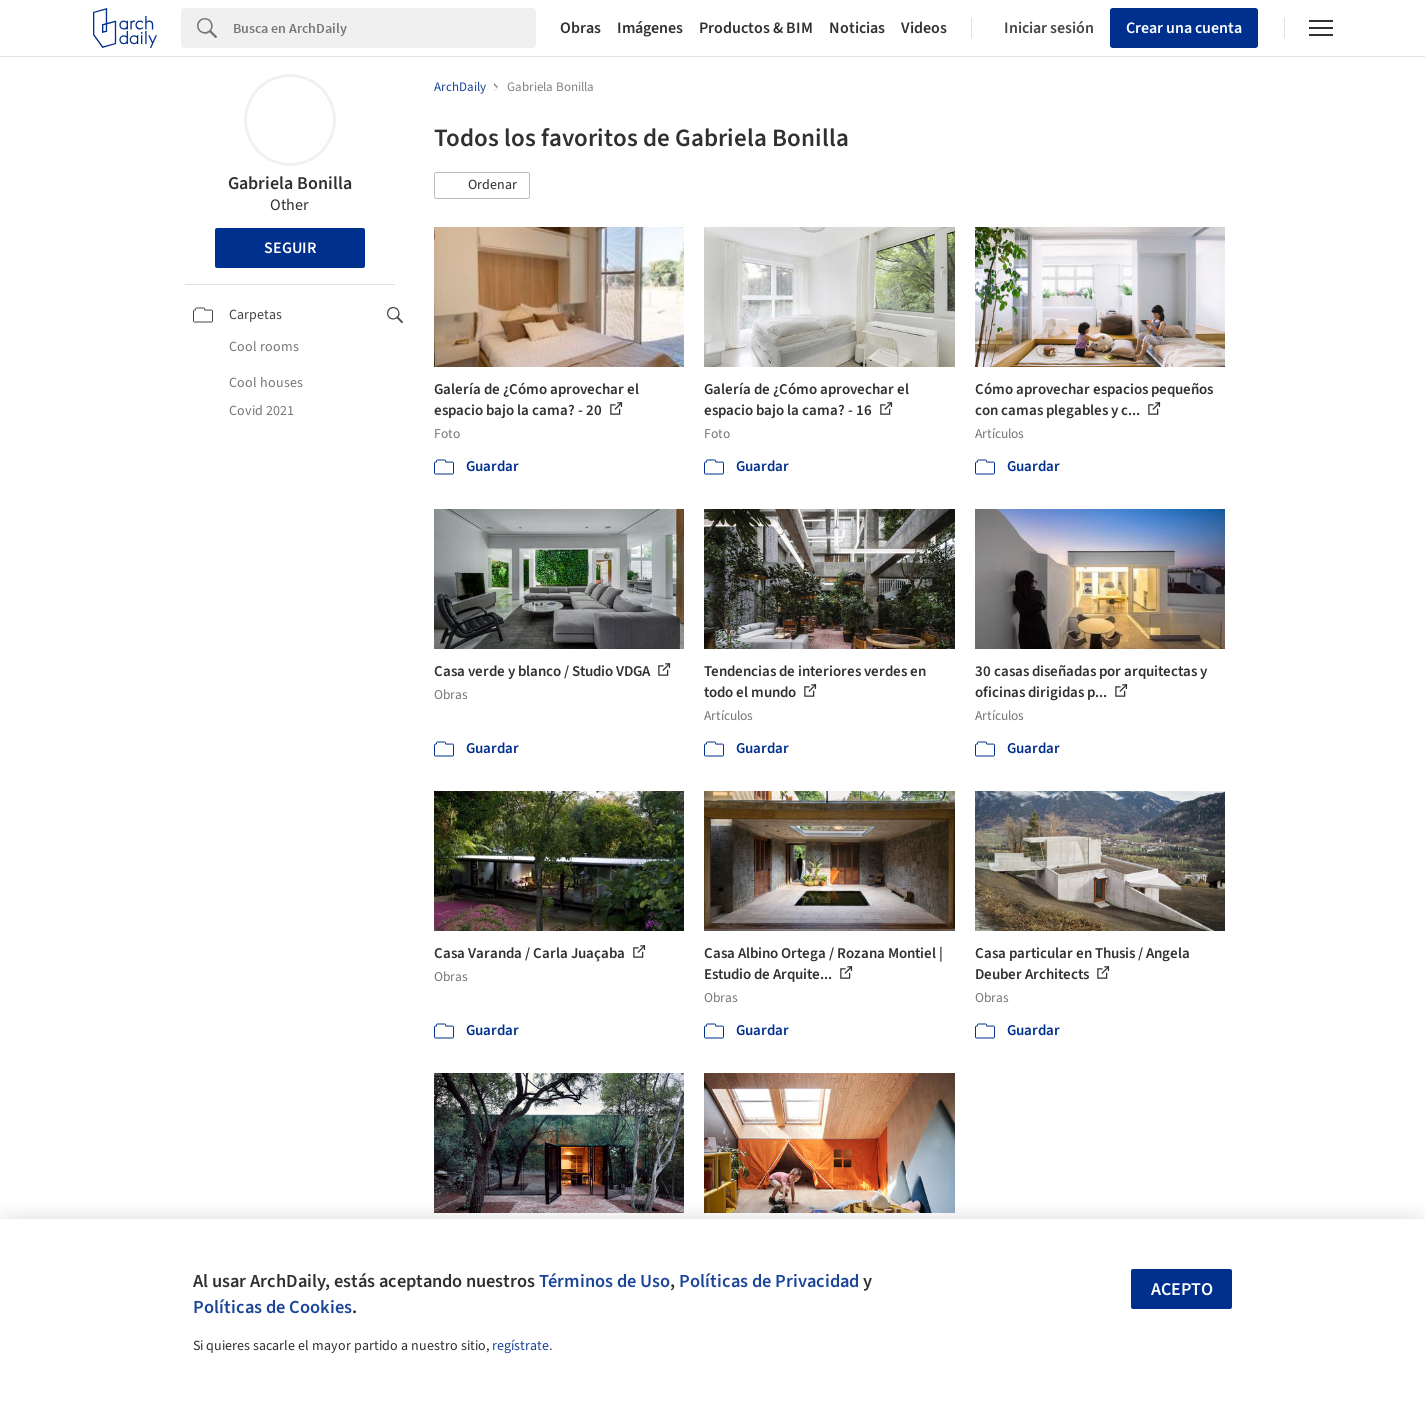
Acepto (1182, 1289)
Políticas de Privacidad (769, 1281)
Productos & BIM (756, 28)
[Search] (384, 28)
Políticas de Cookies (272, 1307)
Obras (580, 28)
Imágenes (650, 28)
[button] (482, 186)
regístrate (520, 1346)
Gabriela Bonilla (290, 183)
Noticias (857, 28)
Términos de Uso (604, 1281)
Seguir (290, 248)
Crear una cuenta (1184, 28)
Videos (924, 28)
